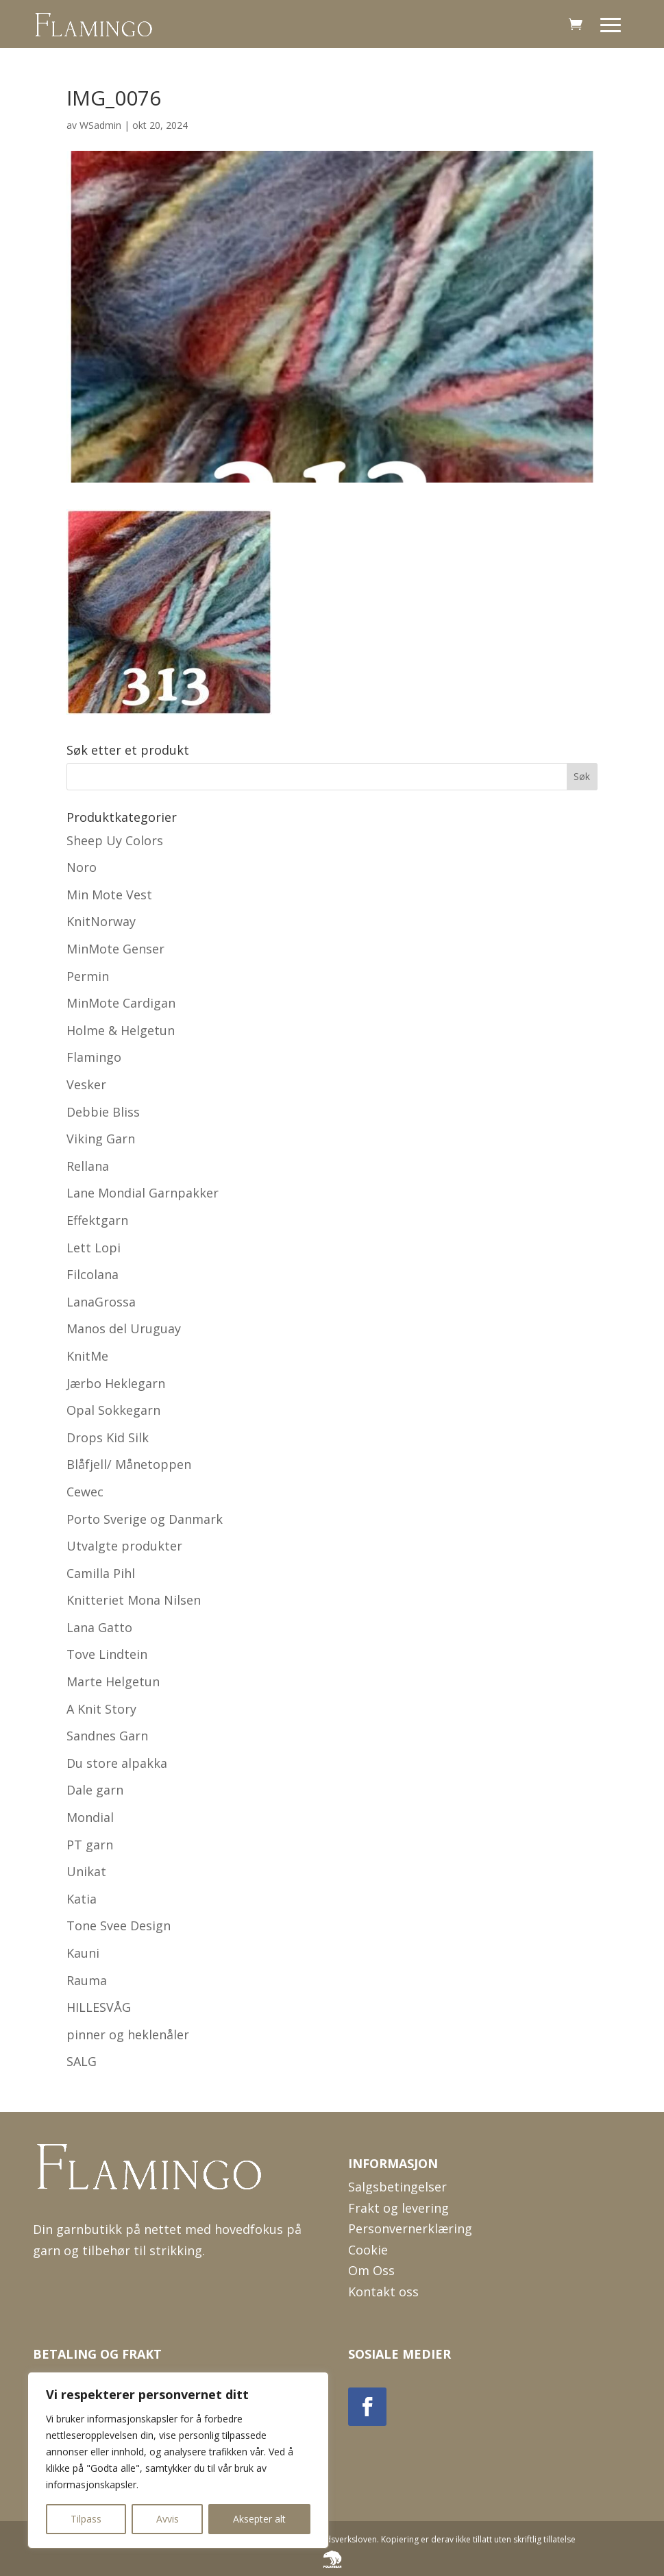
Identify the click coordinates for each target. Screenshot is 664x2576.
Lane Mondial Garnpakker (142, 1192)
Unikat (86, 1871)
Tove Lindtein (106, 1654)
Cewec (84, 1491)
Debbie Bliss (103, 1112)
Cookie (368, 2249)
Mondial (90, 1817)
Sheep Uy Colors (114, 840)
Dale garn (94, 1790)
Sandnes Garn (107, 1735)
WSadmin (100, 125)
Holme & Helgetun (120, 1030)
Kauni (82, 1953)
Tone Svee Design (118, 1925)
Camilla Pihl (100, 1573)
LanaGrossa (101, 1301)
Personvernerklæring (410, 2228)
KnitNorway (101, 921)
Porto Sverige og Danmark (144, 1519)
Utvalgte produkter (124, 1546)
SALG (81, 2061)
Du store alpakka (116, 1763)
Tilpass (86, 2518)
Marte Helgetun (113, 1681)
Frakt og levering (398, 2208)
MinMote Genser (115, 948)
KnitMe (87, 1356)
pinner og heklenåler (127, 2034)
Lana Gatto (99, 1627)
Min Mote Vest (109, 894)
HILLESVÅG (98, 2007)
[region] (178, 2460)
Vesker (86, 1084)
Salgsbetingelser (397, 2186)
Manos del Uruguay (123, 1328)
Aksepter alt (259, 2518)
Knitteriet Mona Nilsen (133, 1600)
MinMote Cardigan (120, 1003)
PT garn (89, 1844)
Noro (81, 867)
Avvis (167, 2518)
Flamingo (93, 1057)
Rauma (86, 1980)
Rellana (87, 1166)
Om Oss (371, 2270)
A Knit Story (101, 1709)
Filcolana (92, 1274)
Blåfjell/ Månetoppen (128, 1464)
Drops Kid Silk (107, 1437)
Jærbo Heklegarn (115, 1383)
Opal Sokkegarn (113, 1410)
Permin (87, 976)
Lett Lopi (93, 1247)
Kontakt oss (383, 2291)
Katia (81, 1899)
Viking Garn (100, 1138)
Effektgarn (97, 1220)
